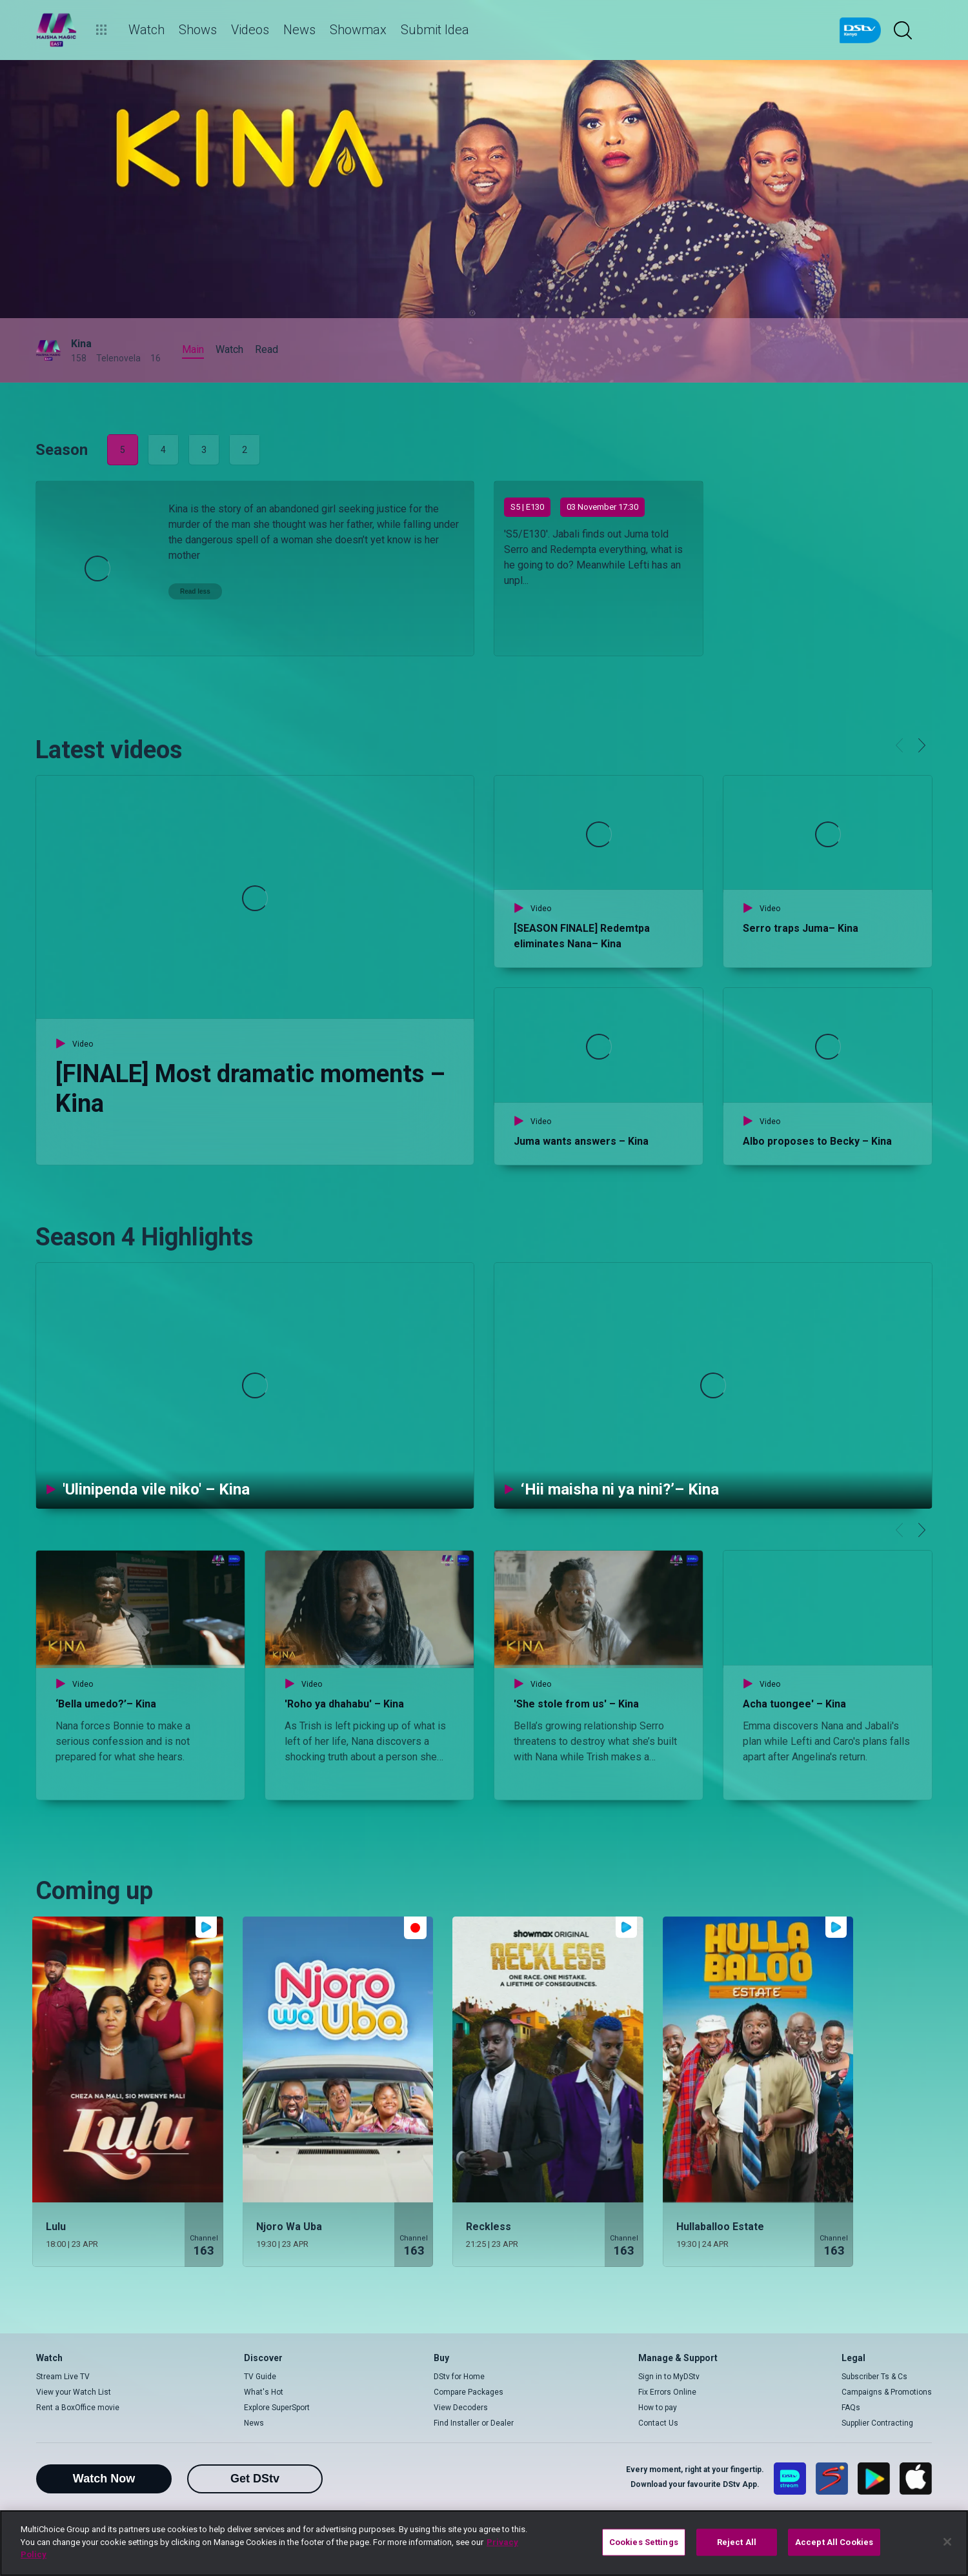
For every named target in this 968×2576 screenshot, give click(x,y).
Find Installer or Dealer (474, 2423)
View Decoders (461, 2407)
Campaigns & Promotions (887, 2392)
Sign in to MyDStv (669, 2376)
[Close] (947, 2542)
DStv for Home (459, 2376)
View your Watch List (73, 2392)
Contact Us (658, 2423)
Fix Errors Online (667, 2392)
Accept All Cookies (834, 2542)
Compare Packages (468, 2392)
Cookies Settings (643, 2542)
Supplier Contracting (877, 2423)
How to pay (657, 2407)
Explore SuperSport (277, 2407)
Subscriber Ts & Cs (874, 2376)
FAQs (851, 2407)
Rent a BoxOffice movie (77, 2407)
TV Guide (260, 2376)
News (254, 2423)
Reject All (736, 2542)
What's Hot (263, 2392)
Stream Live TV (63, 2376)
